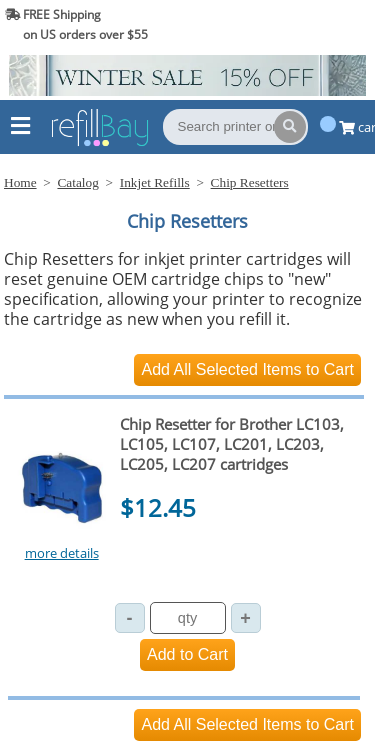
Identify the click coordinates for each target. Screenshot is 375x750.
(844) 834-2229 (318, 24)
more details (62, 553)
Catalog (77, 182)
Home (20, 182)
